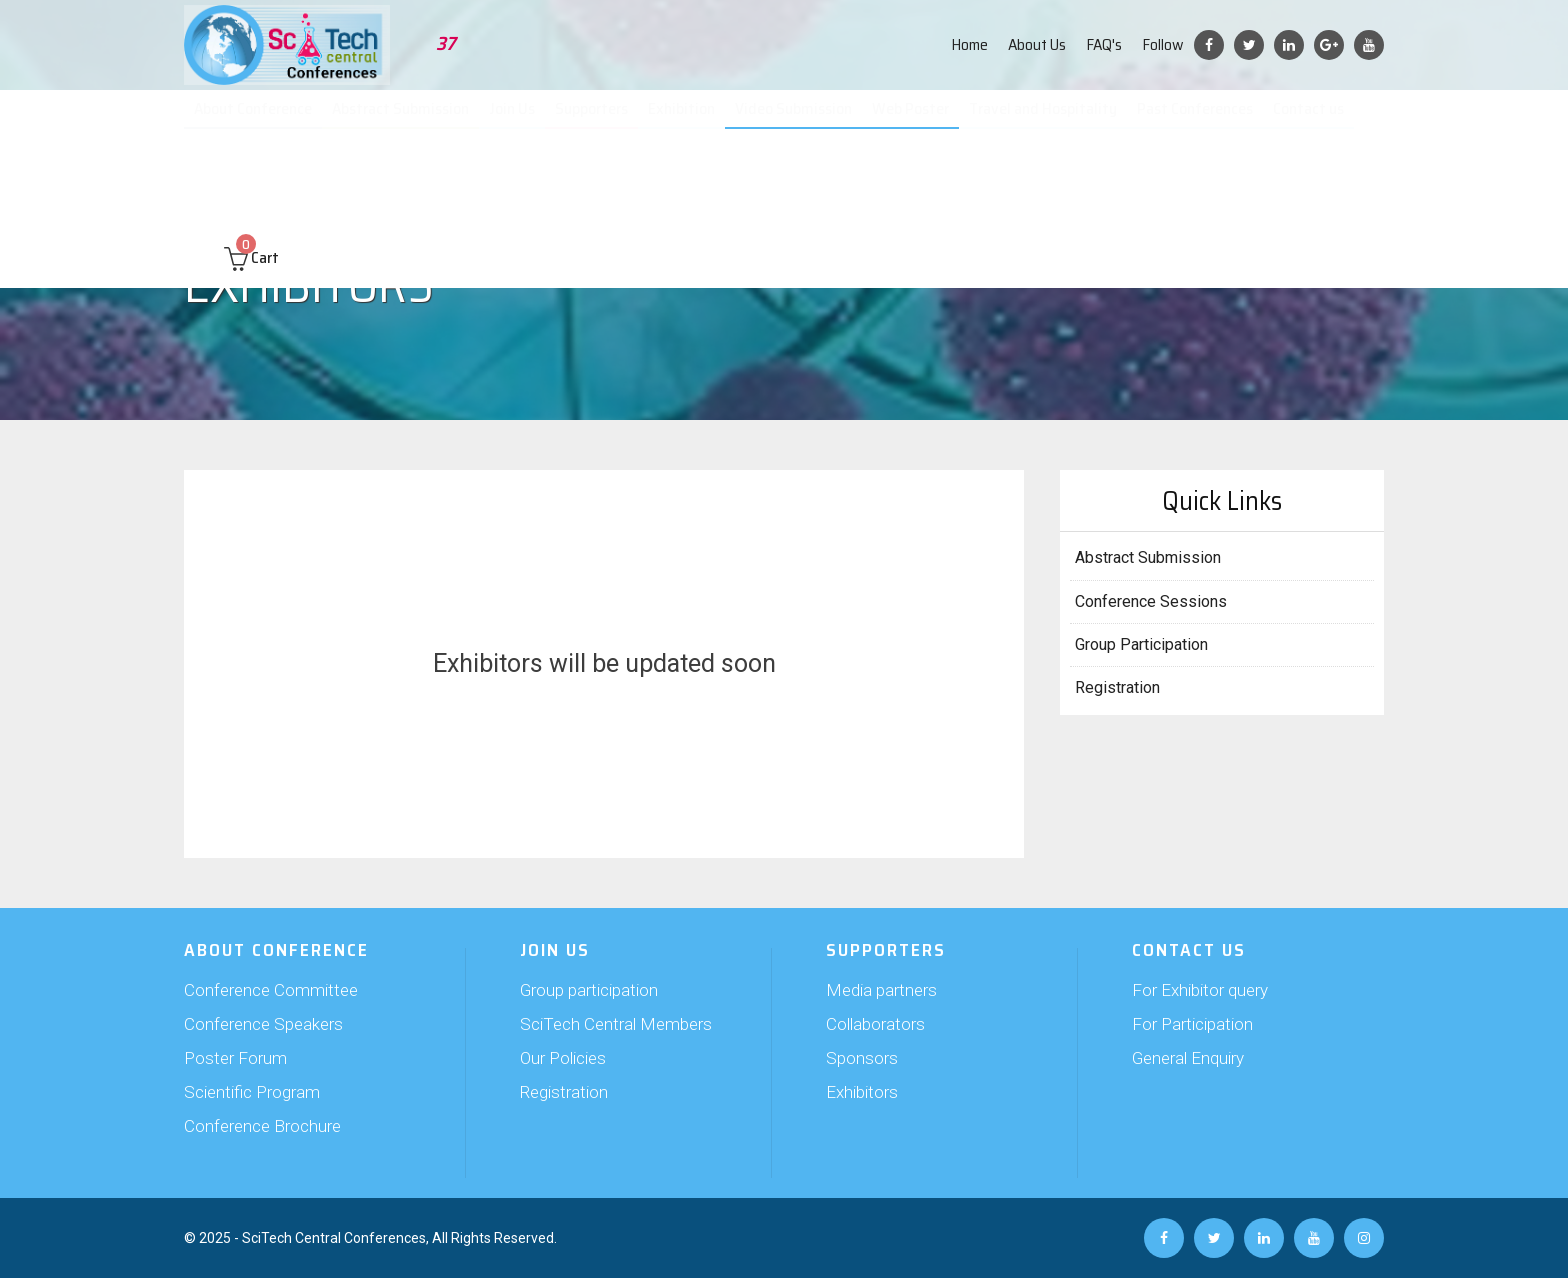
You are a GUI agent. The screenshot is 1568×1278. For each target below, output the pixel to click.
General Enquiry (1188, 1058)
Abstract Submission (411, 120)
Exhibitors (862, 1092)
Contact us (1311, 120)
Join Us (521, 120)
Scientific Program (252, 1092)
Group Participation (1141, 644)
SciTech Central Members (616, 1024)
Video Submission (801, 120)
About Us (1037, 44)
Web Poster (916, 120)
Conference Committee (271, 990)
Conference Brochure (262, 1126)
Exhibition (691, 120)
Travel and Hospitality (1047, 120)
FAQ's (1104, 44)
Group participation (589, 990)
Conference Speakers (263, 1024)
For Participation (1192, 1024)
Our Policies (563, 1058)
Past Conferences (1198, 120)
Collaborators (875, 1024)
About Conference (263, 120)
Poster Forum (235, 1058)
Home (969, 44)
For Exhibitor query (1200, 990)
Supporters (601, 120)
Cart (251, 181)
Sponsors (862, 1058)
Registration (1117, 687)
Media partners (881, 990)
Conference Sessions (1151, 601)
